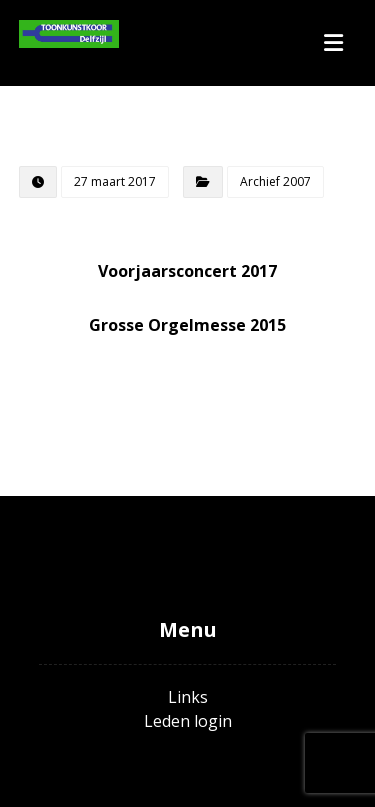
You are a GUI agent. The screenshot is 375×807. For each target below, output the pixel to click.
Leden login (188, 721)
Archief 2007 (275, 181)
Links (188, 697)
